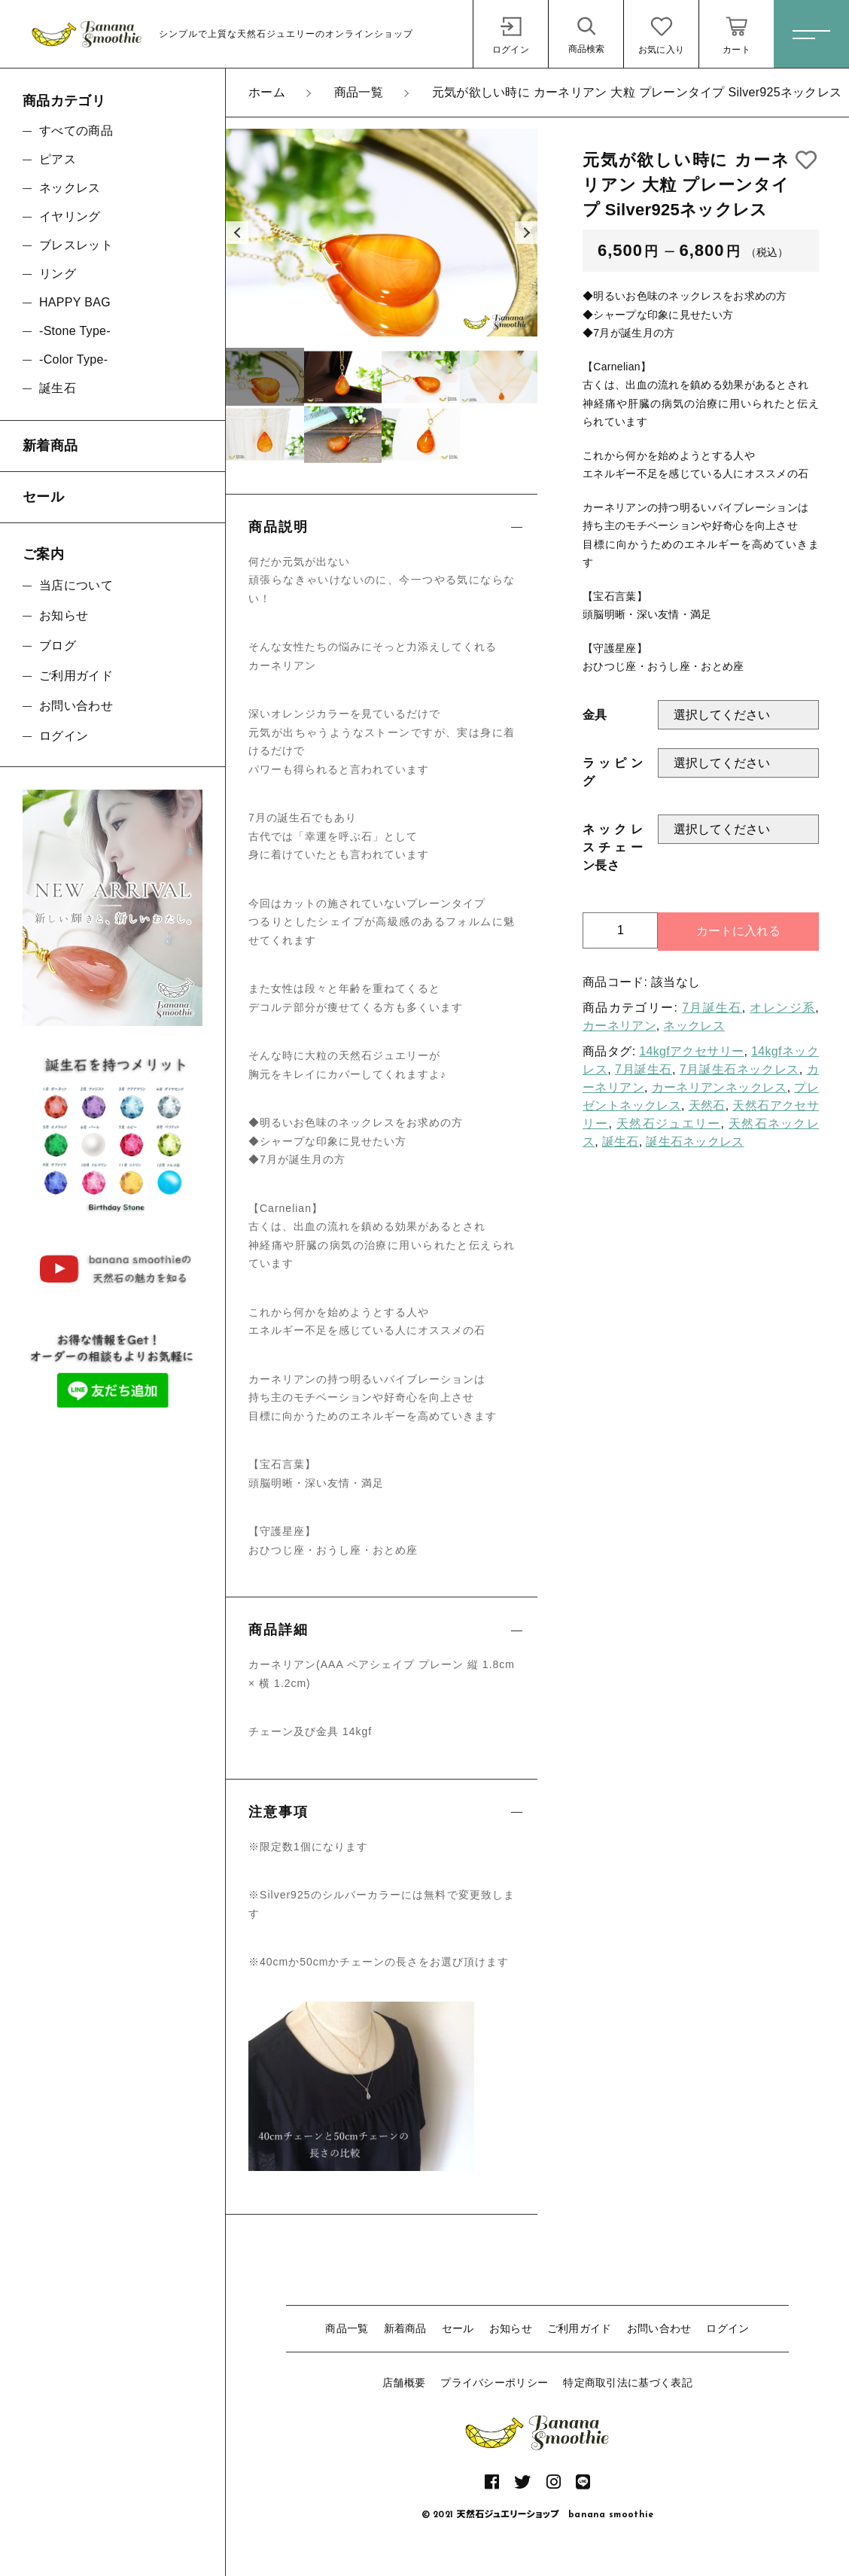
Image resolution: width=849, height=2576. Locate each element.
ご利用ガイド (579, 2328)
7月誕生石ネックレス (739, 1069)
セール (458, 2328)
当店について (76, 585)
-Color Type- (73, 359)
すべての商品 (76, 130)
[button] (237, 232)
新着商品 (405, 2328)
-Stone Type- (75, 330)
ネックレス (694, 1025)
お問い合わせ (659, 2328)
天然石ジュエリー (668, 1123)
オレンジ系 (782, 1007)
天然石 (707, 1105)
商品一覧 (346, 2328)
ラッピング (613, 772)
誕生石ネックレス (695, 1141)
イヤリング (70, 216)
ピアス (57, 159)
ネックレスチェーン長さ (613, 847)
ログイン (727, 2328)
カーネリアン (619, 1025)
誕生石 (620, 1141)
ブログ (57, 645)
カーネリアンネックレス (719, 1087)
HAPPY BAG (75, 302)
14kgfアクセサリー (691, 1051)
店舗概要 (403, 2383)
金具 (595, 714)
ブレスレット (76, 245)
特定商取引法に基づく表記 (627, 2383)
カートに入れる (738, 930)
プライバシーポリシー (494, 2383)
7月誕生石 (712, 1007)
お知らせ (510, 2328)
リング (57, 273)
